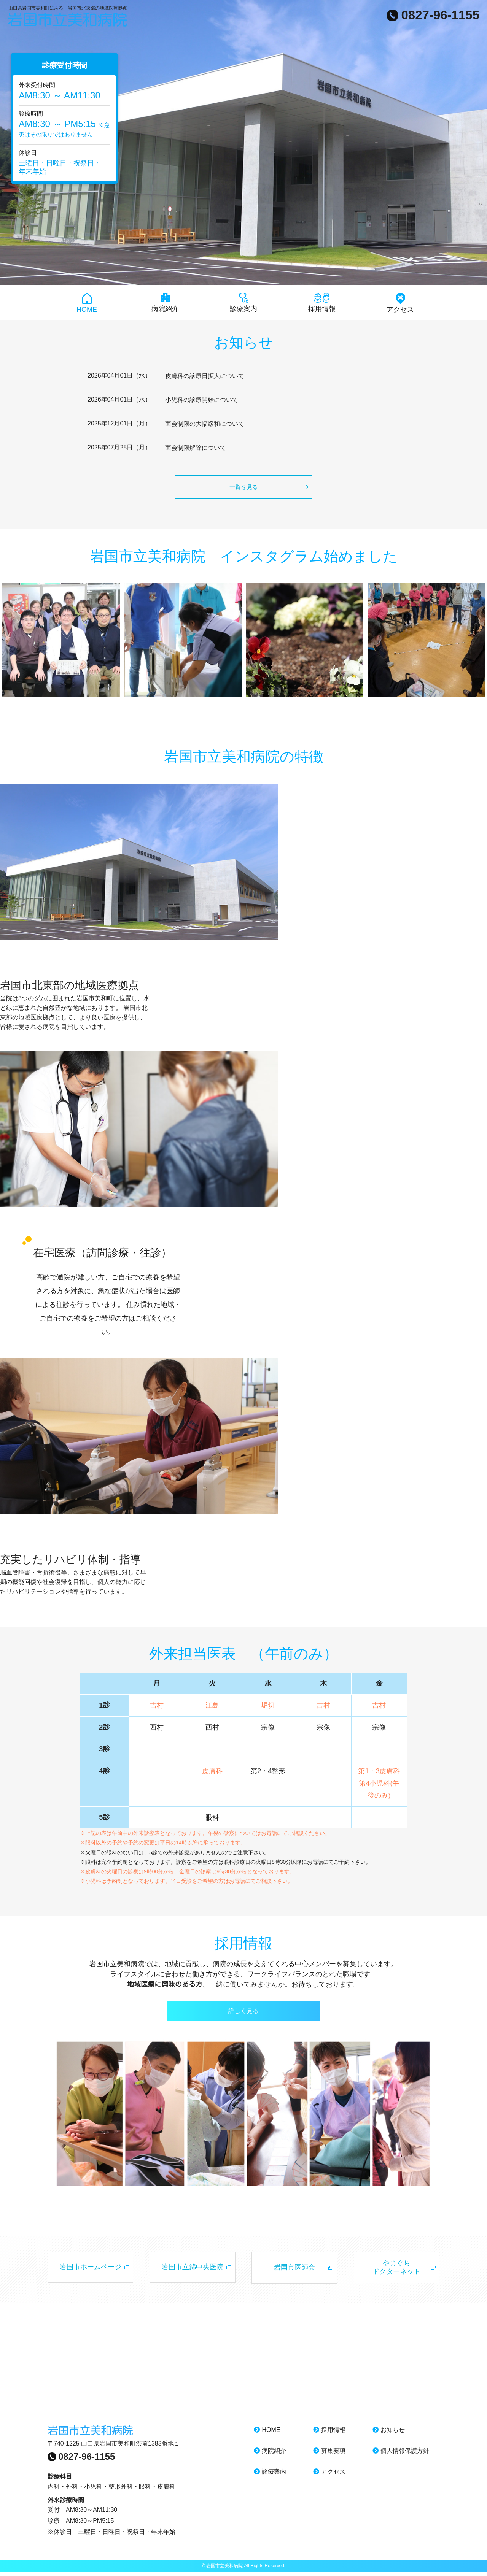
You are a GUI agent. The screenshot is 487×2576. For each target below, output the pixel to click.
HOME (86, 303)
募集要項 (329, 2454)
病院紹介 (165, 303)
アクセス (400, 303)
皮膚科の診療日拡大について (204, 376)
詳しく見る (243, 2012)
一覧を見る (243, 487)
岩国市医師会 (294, 2270)
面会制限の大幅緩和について (204, 424)
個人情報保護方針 (400, 2454)
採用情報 (322, 303)
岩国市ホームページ (90, 2270)
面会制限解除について (195, 447)
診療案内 (243, 303)
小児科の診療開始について (201, 400)
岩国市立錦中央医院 (192, 2270)
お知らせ (388, 2433)
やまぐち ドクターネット (396, 2271)
